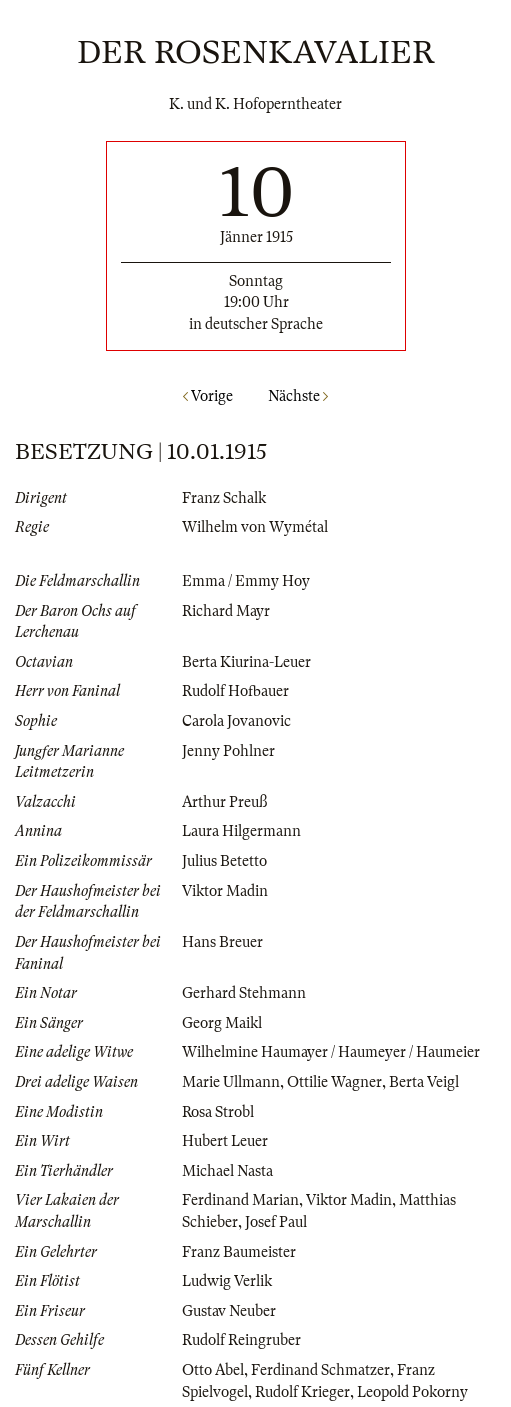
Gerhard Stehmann (244, 993)
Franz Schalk (224, 498)
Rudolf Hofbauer (235, 691)
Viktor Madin (225, 891)
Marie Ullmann (231, 1082)
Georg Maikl (222, 1023)
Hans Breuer (222, 942)
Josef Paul (276, 1222)
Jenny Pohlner (228, 751)
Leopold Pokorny (412, 1392)
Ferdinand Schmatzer (320, 1370)
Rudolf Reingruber (241, 1340)
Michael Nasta (227, 1171)
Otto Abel (213, 1370)
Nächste (298, 396)
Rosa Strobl (218, 1112)
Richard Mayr (226, 611)
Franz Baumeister (239, 1252)
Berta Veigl (424, 1082)
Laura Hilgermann (241, 831)
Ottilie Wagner (334, 1082)
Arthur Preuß (224, 802)
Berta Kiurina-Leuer (246, 662)
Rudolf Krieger (302, 1392)
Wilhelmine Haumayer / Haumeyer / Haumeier (331, 1052)
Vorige (208, 396)
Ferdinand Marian (240, 1200)
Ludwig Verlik (227, 1281)
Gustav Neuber (229, 1311)
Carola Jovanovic (236, 721)
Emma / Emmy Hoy (246, 581)
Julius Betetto (224, 861)
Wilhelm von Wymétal (255, 527)
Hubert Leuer (225, 1141)
